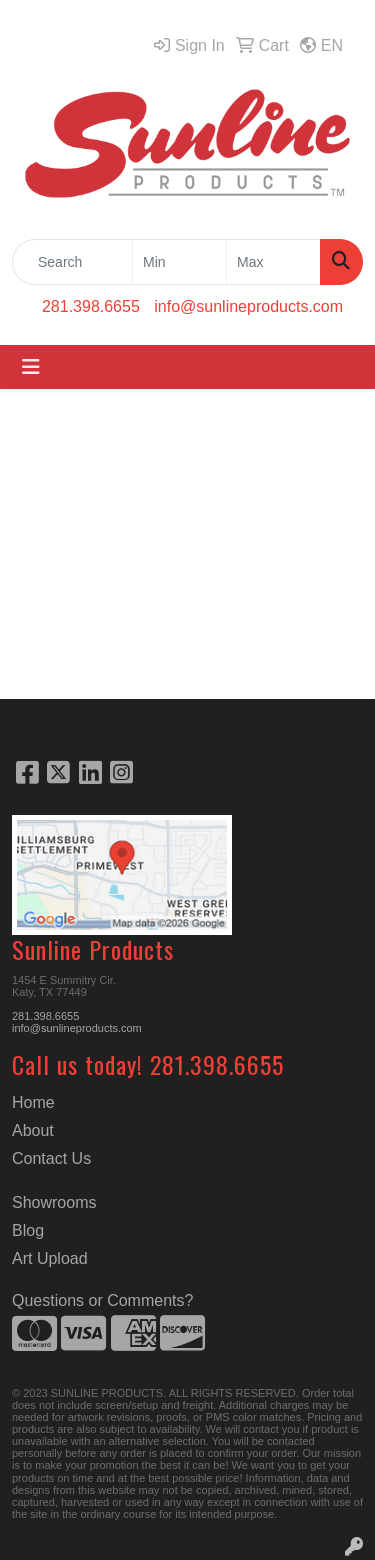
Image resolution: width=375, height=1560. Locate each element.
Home (33, 1102)
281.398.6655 (91, 306)
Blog (28, 1230)
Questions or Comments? (102, 1300)
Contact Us (51, 1158)
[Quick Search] (72, 262)
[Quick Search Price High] (273, 262)
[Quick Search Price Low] (179, 262)
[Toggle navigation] (31, 367)
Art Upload (50, 1258)
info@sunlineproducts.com (248, 306)
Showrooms (54, 1202)
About (33, 1130)
